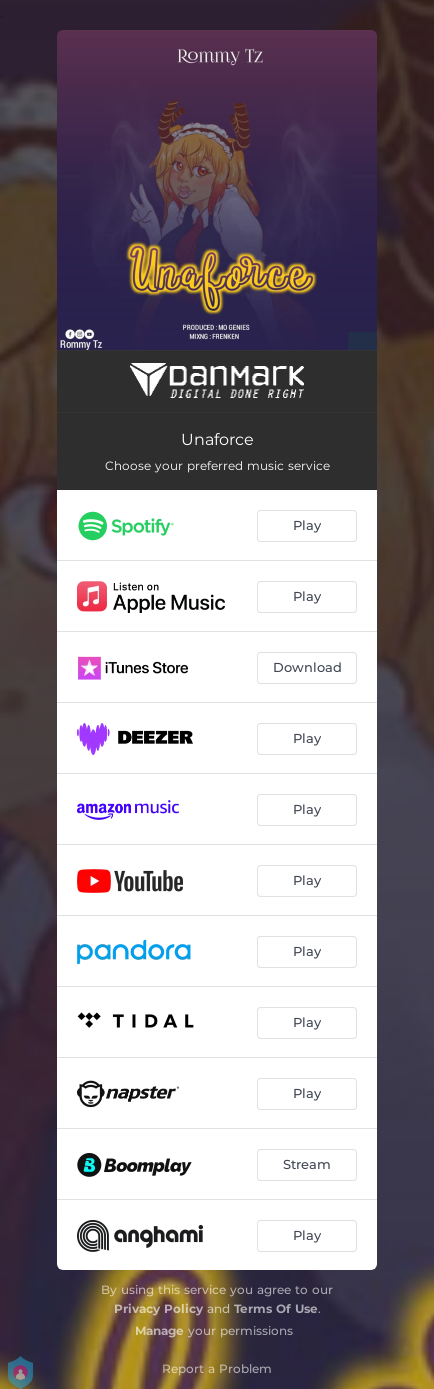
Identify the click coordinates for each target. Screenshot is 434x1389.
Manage (159, 1330)
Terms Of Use (276, 1308)
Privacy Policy (158, 1308)
